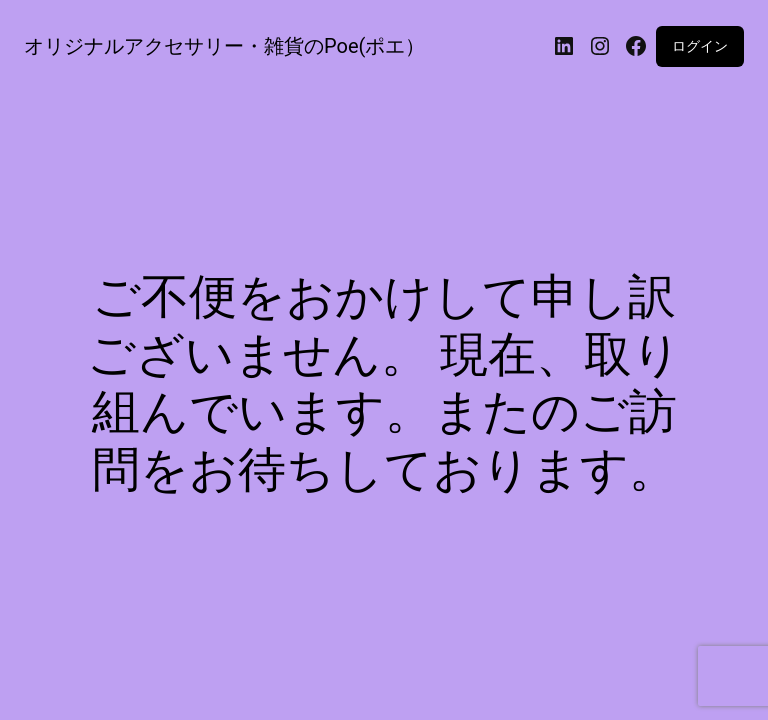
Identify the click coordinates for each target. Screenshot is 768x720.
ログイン (700, 46)
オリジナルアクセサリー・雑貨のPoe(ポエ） (224, 46)
